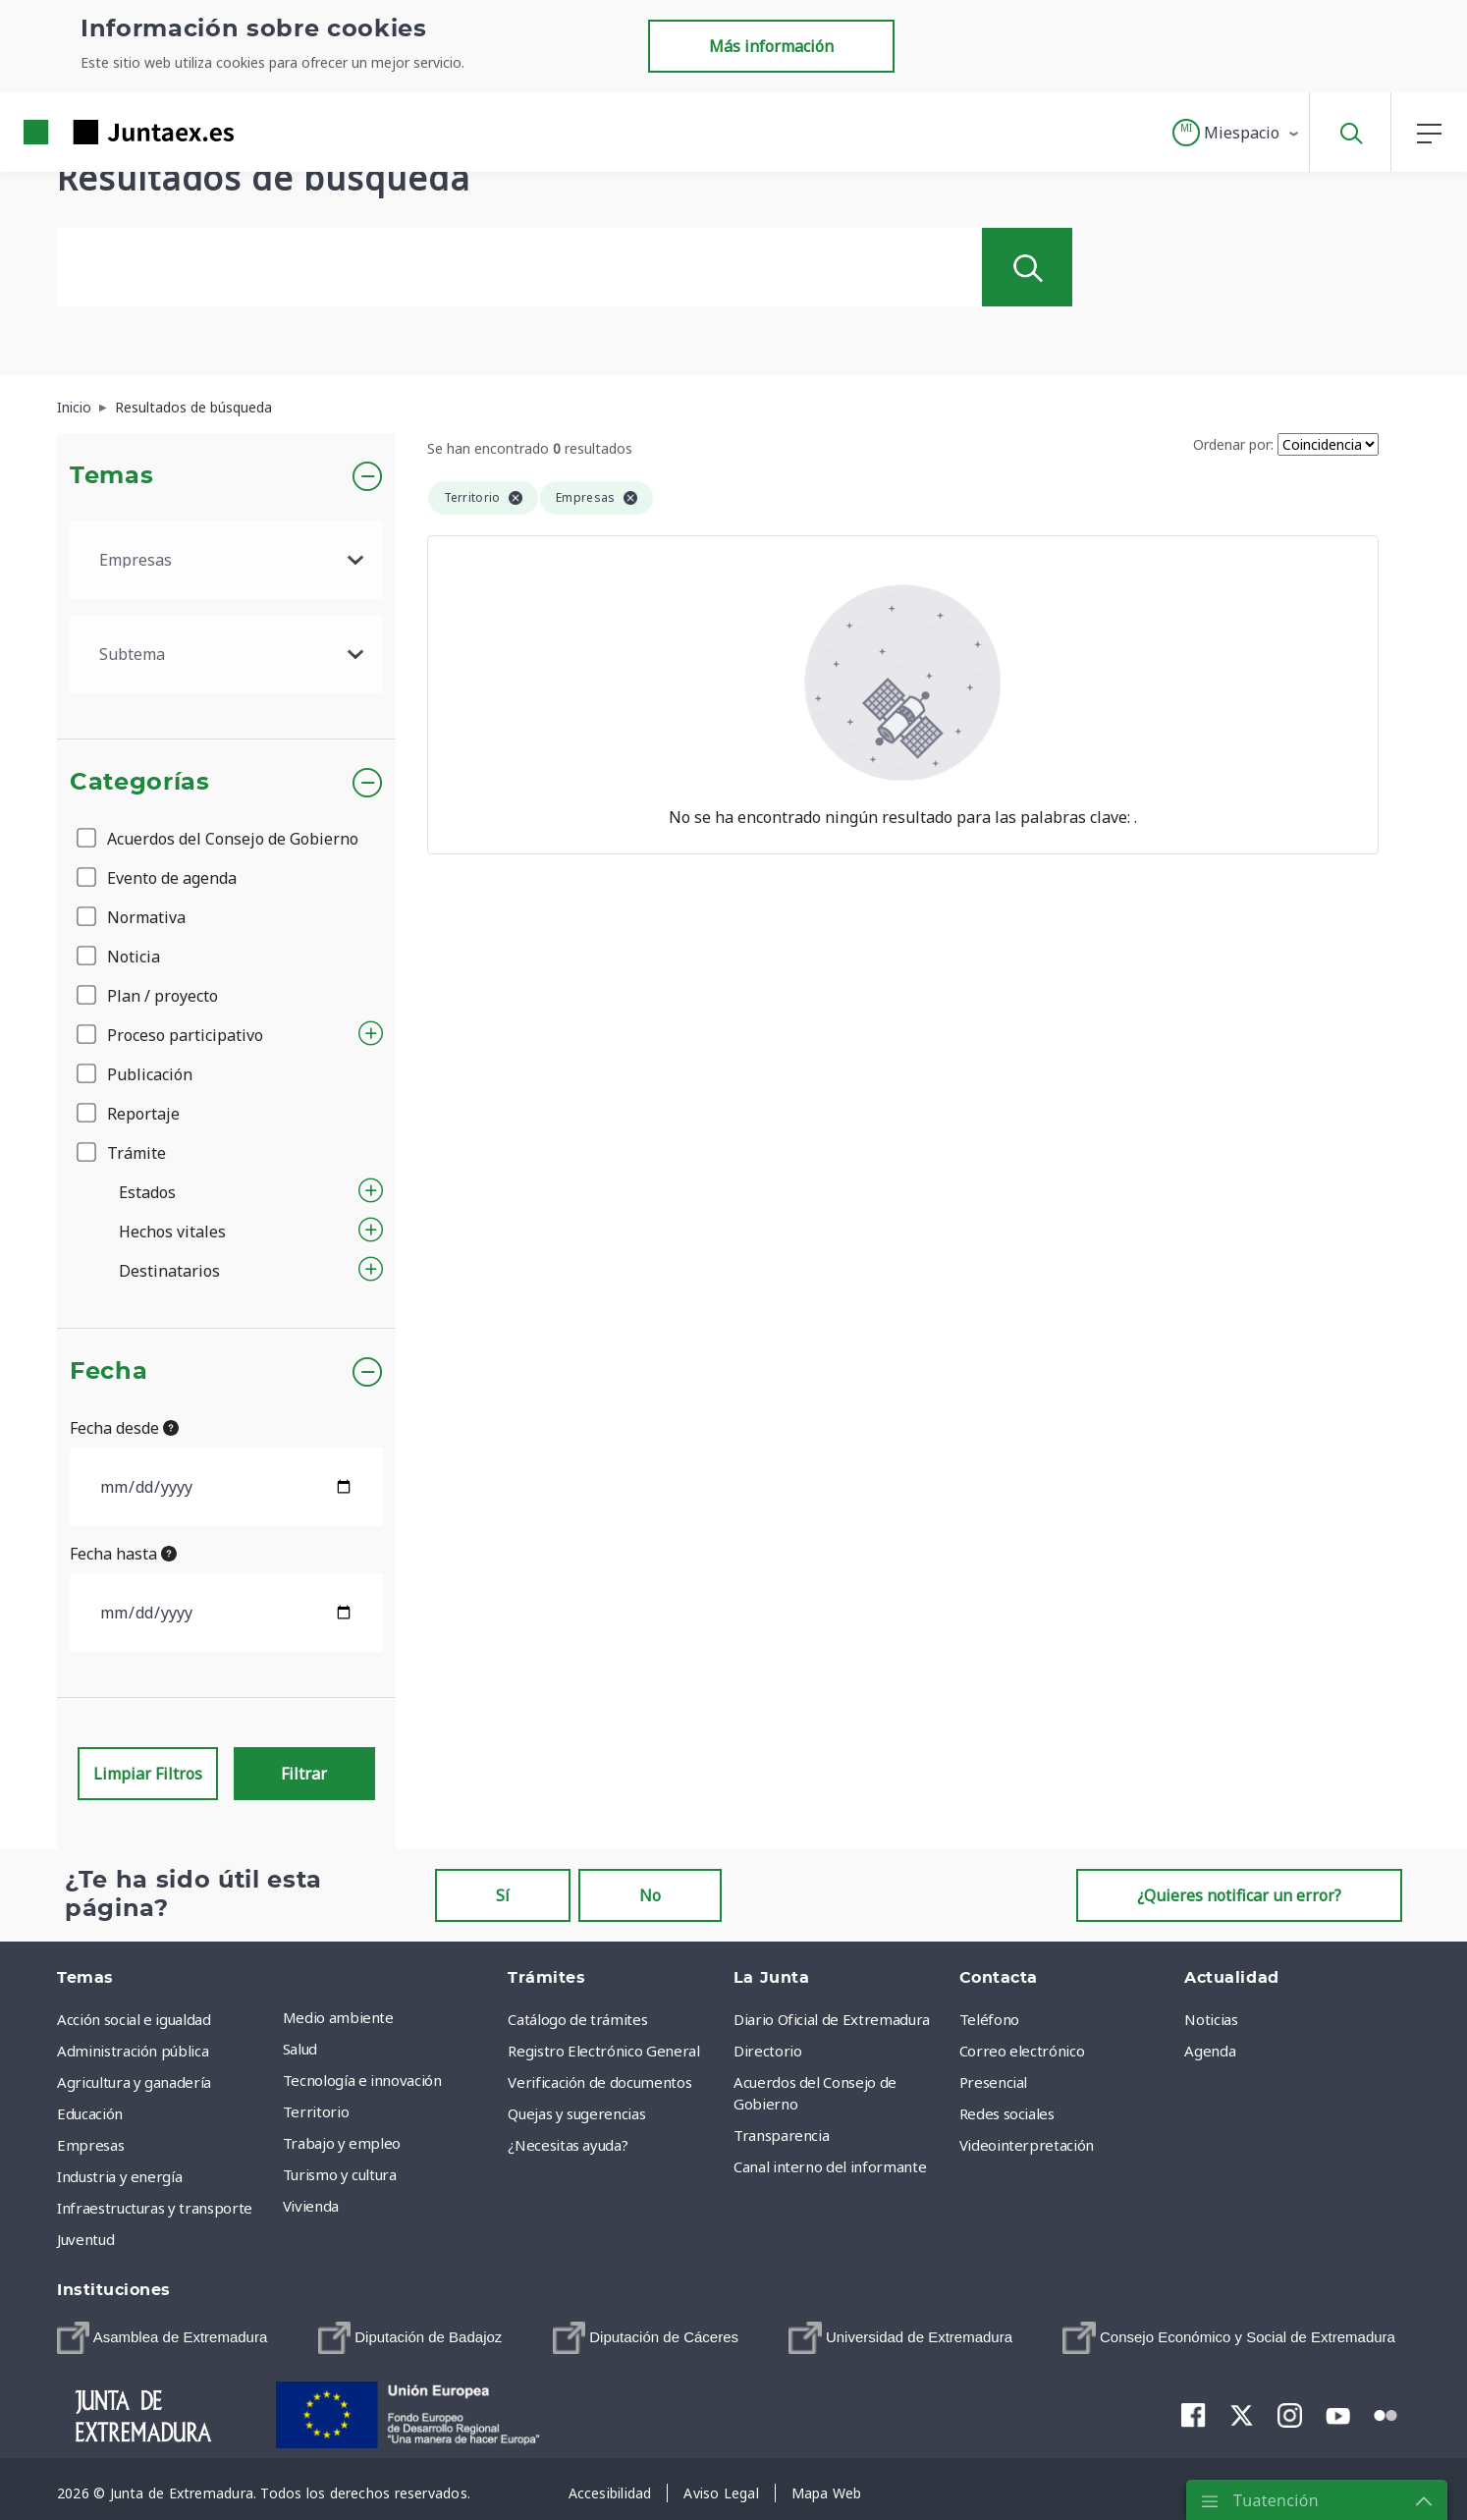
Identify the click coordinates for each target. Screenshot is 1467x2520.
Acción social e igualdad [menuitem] (134, 2019)
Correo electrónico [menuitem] (1022, 2050)
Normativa (133, 917)
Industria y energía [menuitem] (119, 2176)
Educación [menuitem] (90, 2113)
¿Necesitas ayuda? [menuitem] (567, 2145)
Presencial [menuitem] (993, 2082)
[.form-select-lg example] (226, 559)
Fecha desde (124, 1428)
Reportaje (130, 1113)
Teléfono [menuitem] (989, 2019)
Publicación (136, 1074)
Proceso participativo (171, 1035)
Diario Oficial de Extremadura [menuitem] (832, 2019)
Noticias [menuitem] (1210, 2019)
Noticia (120, 956)
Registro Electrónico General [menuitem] (603, 2050)
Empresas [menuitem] (90, 2145)
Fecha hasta (123, 1553)
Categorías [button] (140, 782)
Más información (771, 46)
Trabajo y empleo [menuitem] (342, 2143)
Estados (147, 1192)
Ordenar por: (1233, 444)
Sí (503, 1895)
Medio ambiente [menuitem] (338, 2017)
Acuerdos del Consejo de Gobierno (219, 838)
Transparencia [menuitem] (781, 2135)
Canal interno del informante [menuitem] (830, 2166)
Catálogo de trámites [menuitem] (577, 2019)
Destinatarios (169, 1271)
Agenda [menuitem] (1209, 2050)
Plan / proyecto (149, 996)
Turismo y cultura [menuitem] (340, 2174)
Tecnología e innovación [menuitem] (362, 2080)
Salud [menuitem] (300, 2048)
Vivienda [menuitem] (311, 2206)
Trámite (123, 1153)
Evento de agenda (158, 878)
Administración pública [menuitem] (132, 2050)
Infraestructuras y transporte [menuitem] (154, 2208)
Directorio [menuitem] (768, 2050)
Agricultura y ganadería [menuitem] (134, 2082)
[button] (1237, 132)
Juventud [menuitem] (85, 2239)
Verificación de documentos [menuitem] (599, 2082)
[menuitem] (162, 2338)
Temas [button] (111, 476)
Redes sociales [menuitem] (1007, 2113)
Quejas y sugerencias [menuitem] (576, 2113)
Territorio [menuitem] (316, 2111)
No (650, 1895)
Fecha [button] (108, 1372)
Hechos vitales (172, 1231)
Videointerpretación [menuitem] (1026, 2145)
